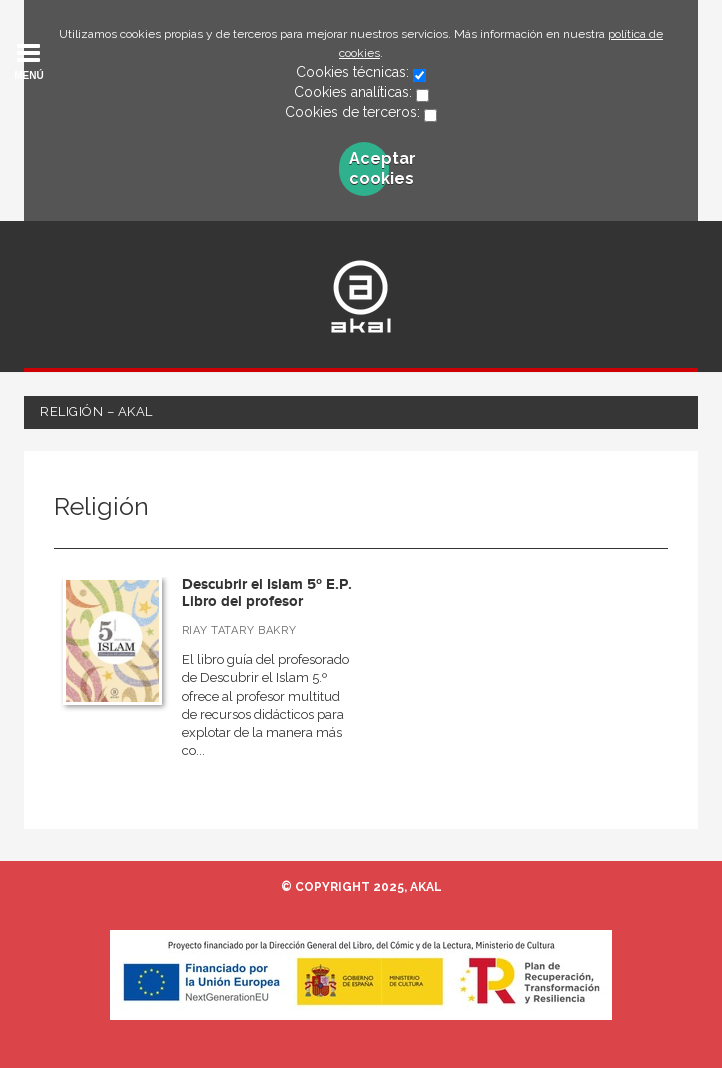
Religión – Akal (96, 411)
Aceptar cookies (369, 168)
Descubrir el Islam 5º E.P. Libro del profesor (267, 593)
